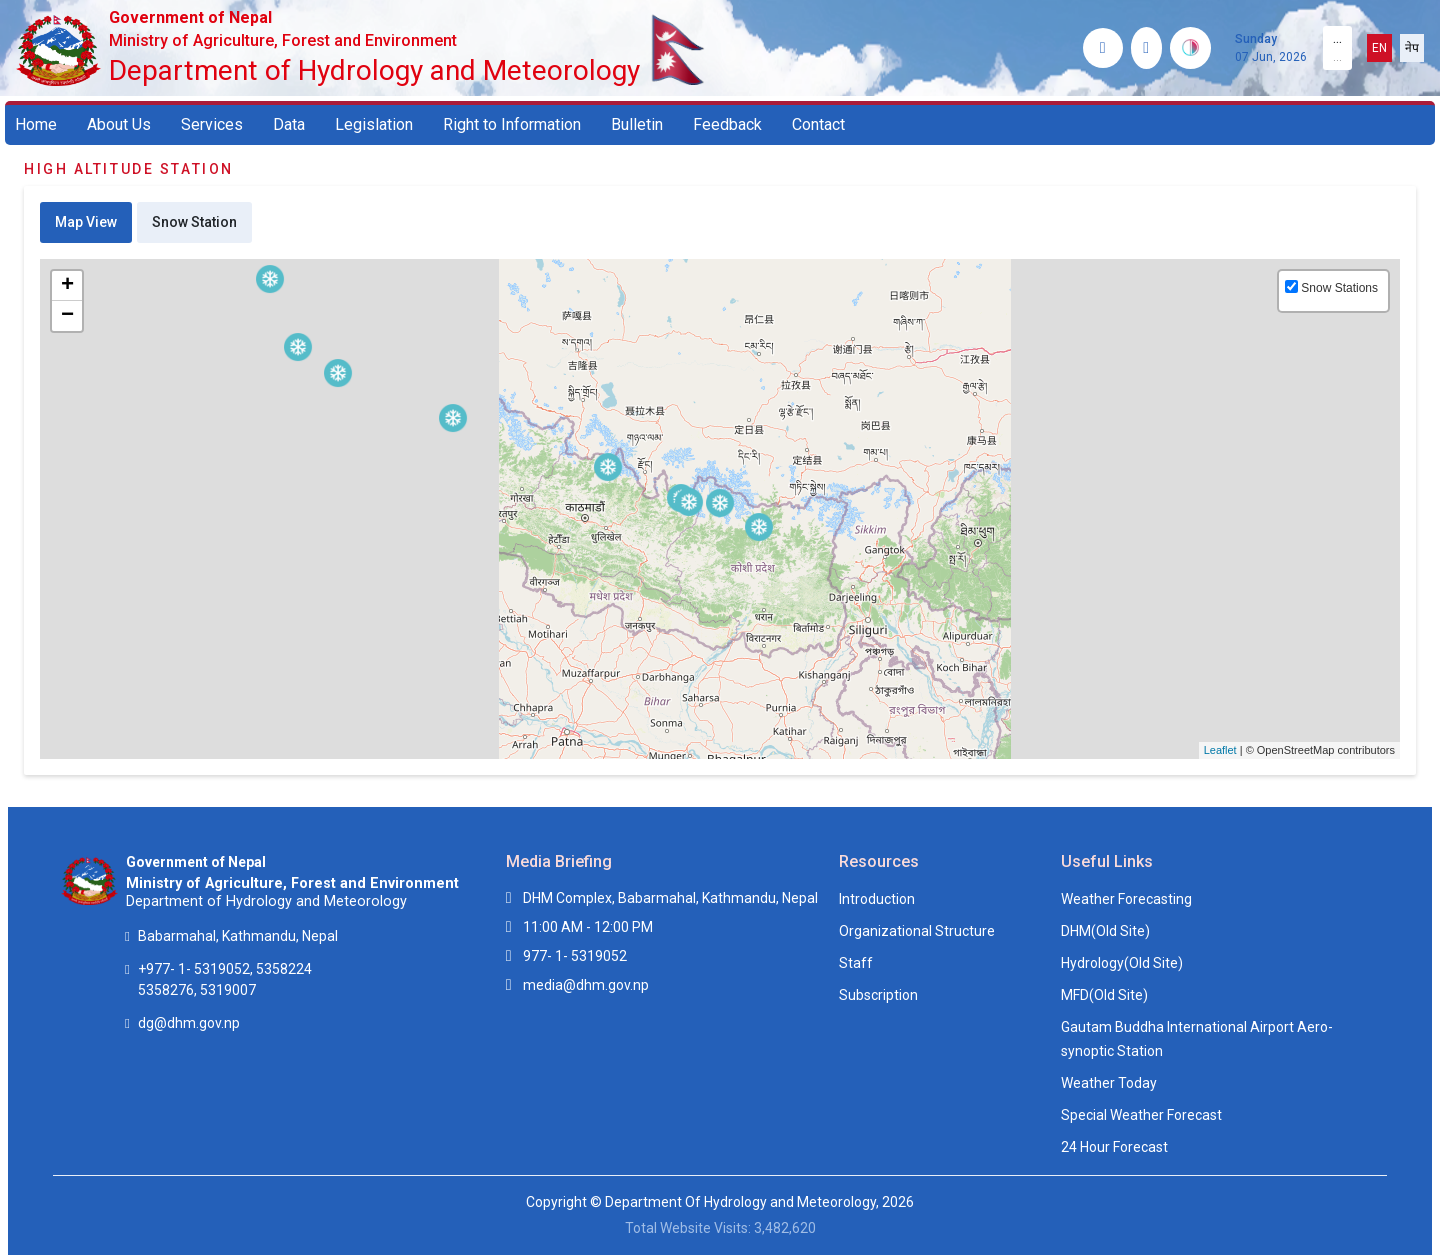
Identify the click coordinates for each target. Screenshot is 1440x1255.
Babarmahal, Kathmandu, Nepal (238, 936)
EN (1379, 48)
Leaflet (1220, 750)
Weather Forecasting (1126, 899)
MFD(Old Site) (1104, 995)
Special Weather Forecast (1141, 1115)
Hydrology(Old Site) (1122, 963)
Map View (86, 222)
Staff (856, 963)
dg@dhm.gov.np (189, 1023)
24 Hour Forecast (1114, 1147)
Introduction (877, 899)
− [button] (67, 316)
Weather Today (1109, 1083)
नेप (1412, 48)
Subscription (878, 995)
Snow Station (194, 222)
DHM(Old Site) (1105, 931)
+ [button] (67, 286)
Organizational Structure (917, 931)
